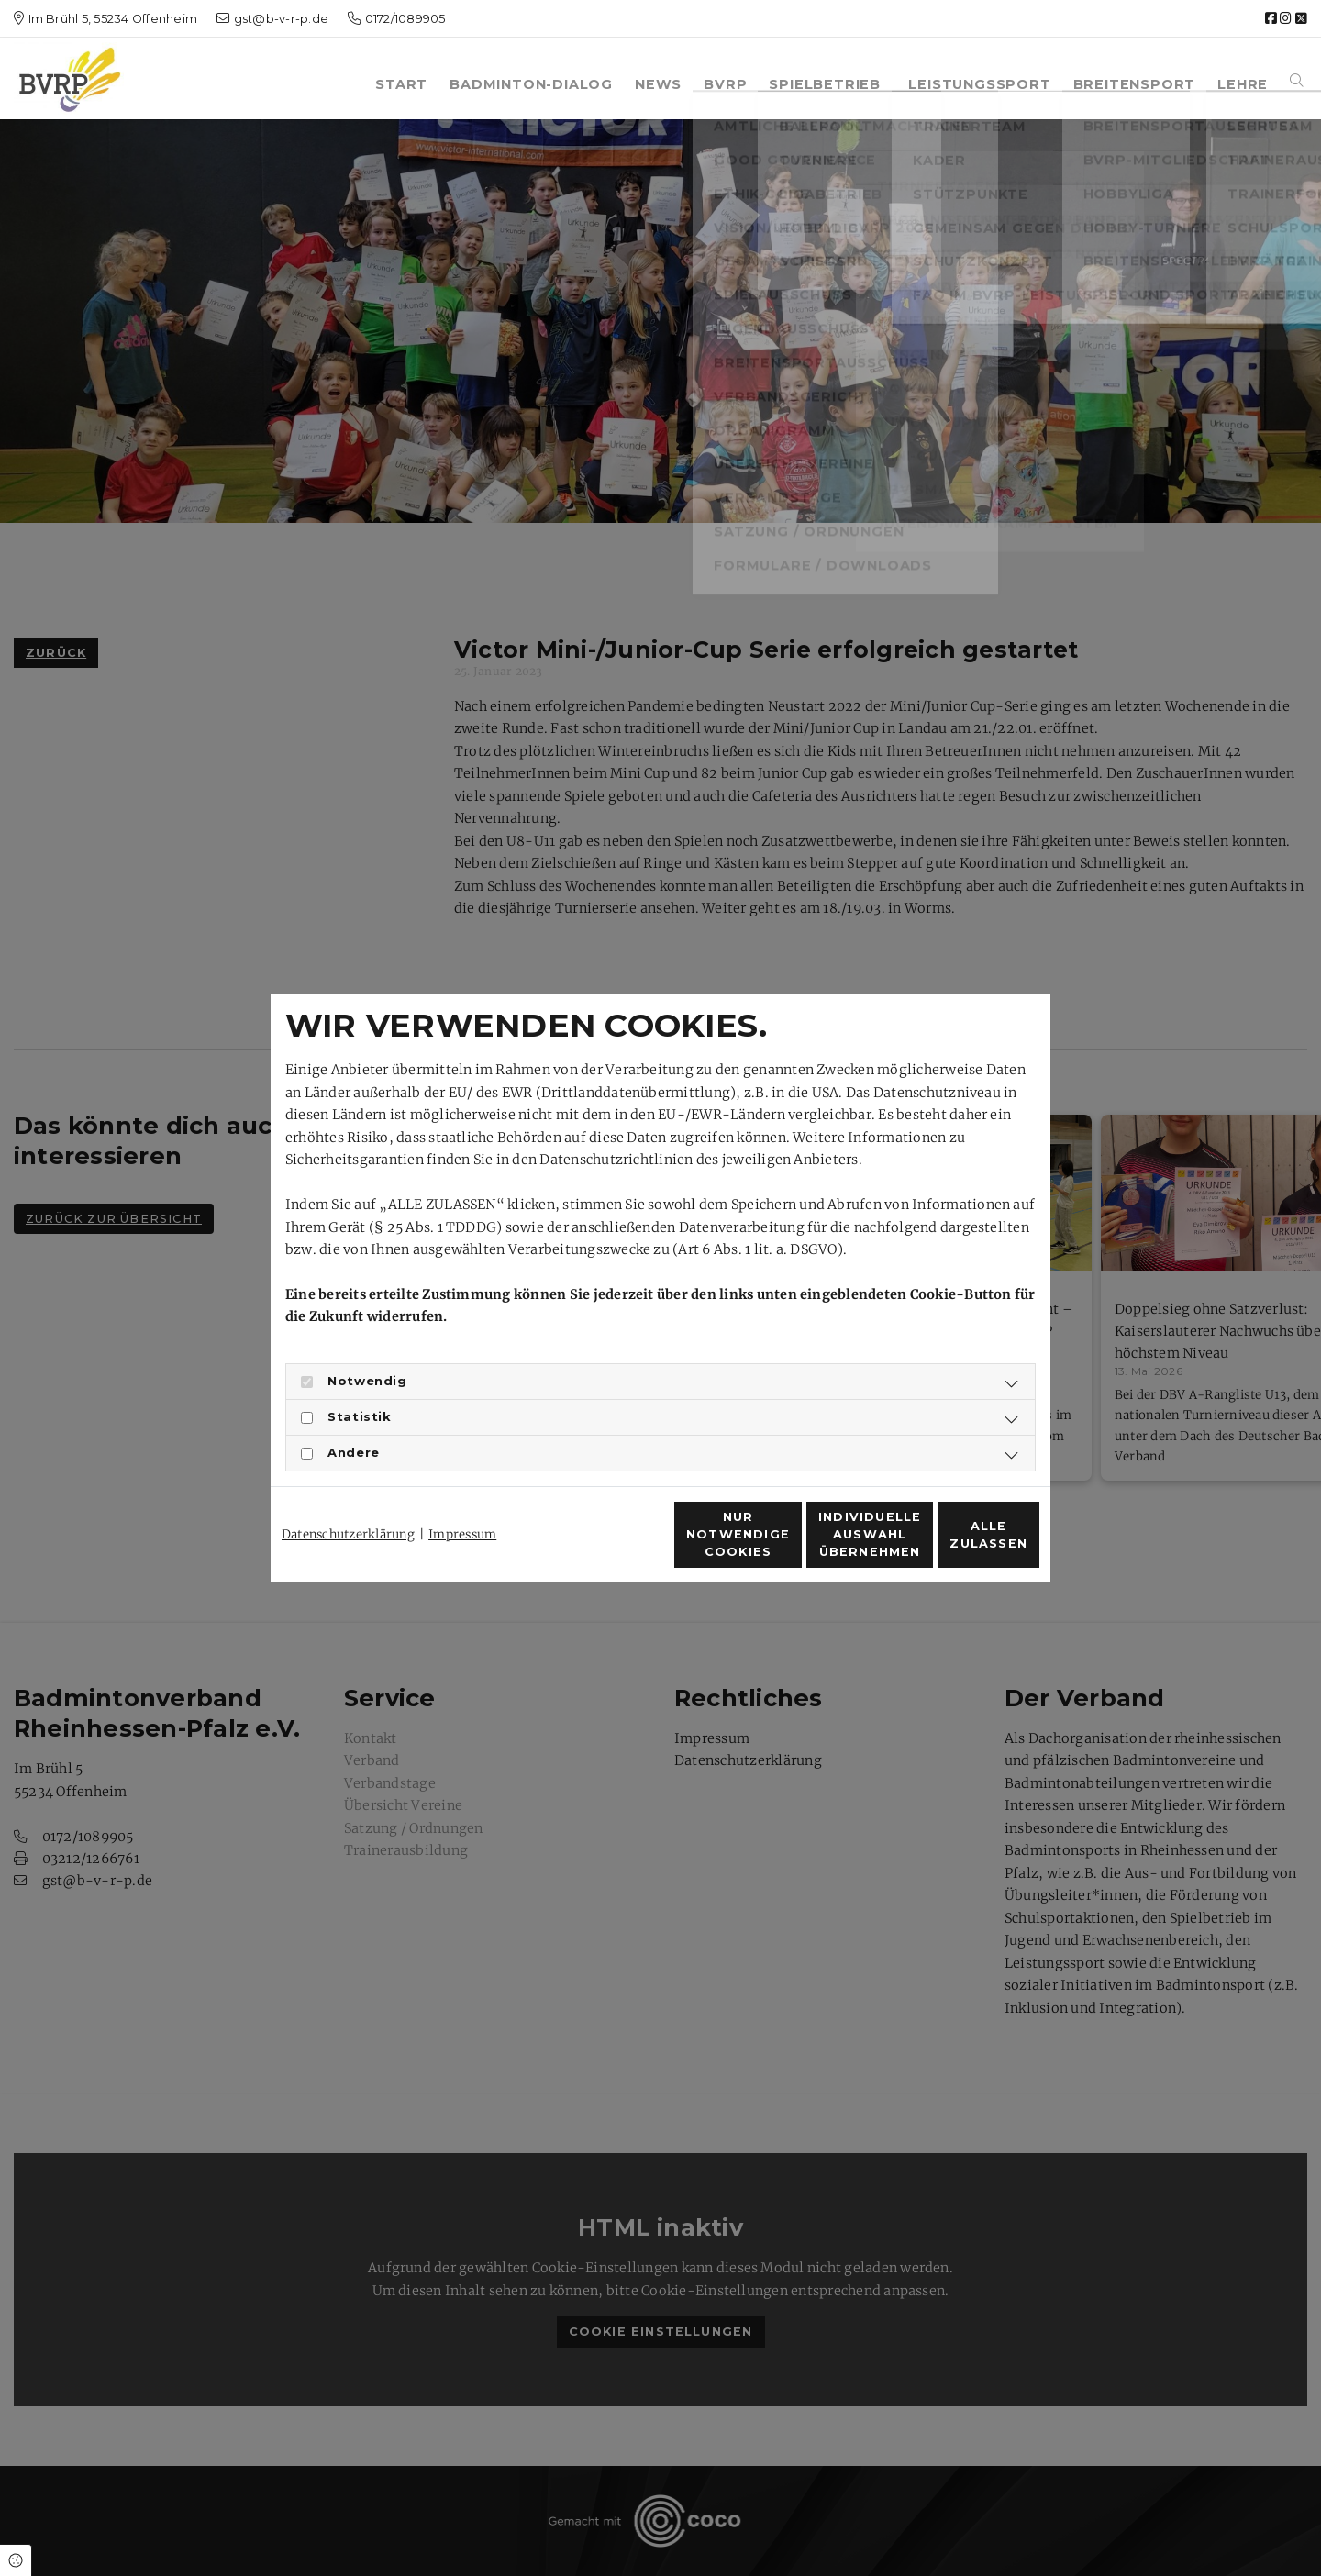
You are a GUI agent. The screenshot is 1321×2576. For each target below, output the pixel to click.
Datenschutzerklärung (348, 1501)
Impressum (462, 1501)
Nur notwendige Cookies (606, 1544)
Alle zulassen (955, 1544)
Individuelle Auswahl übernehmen (779, 1544)
